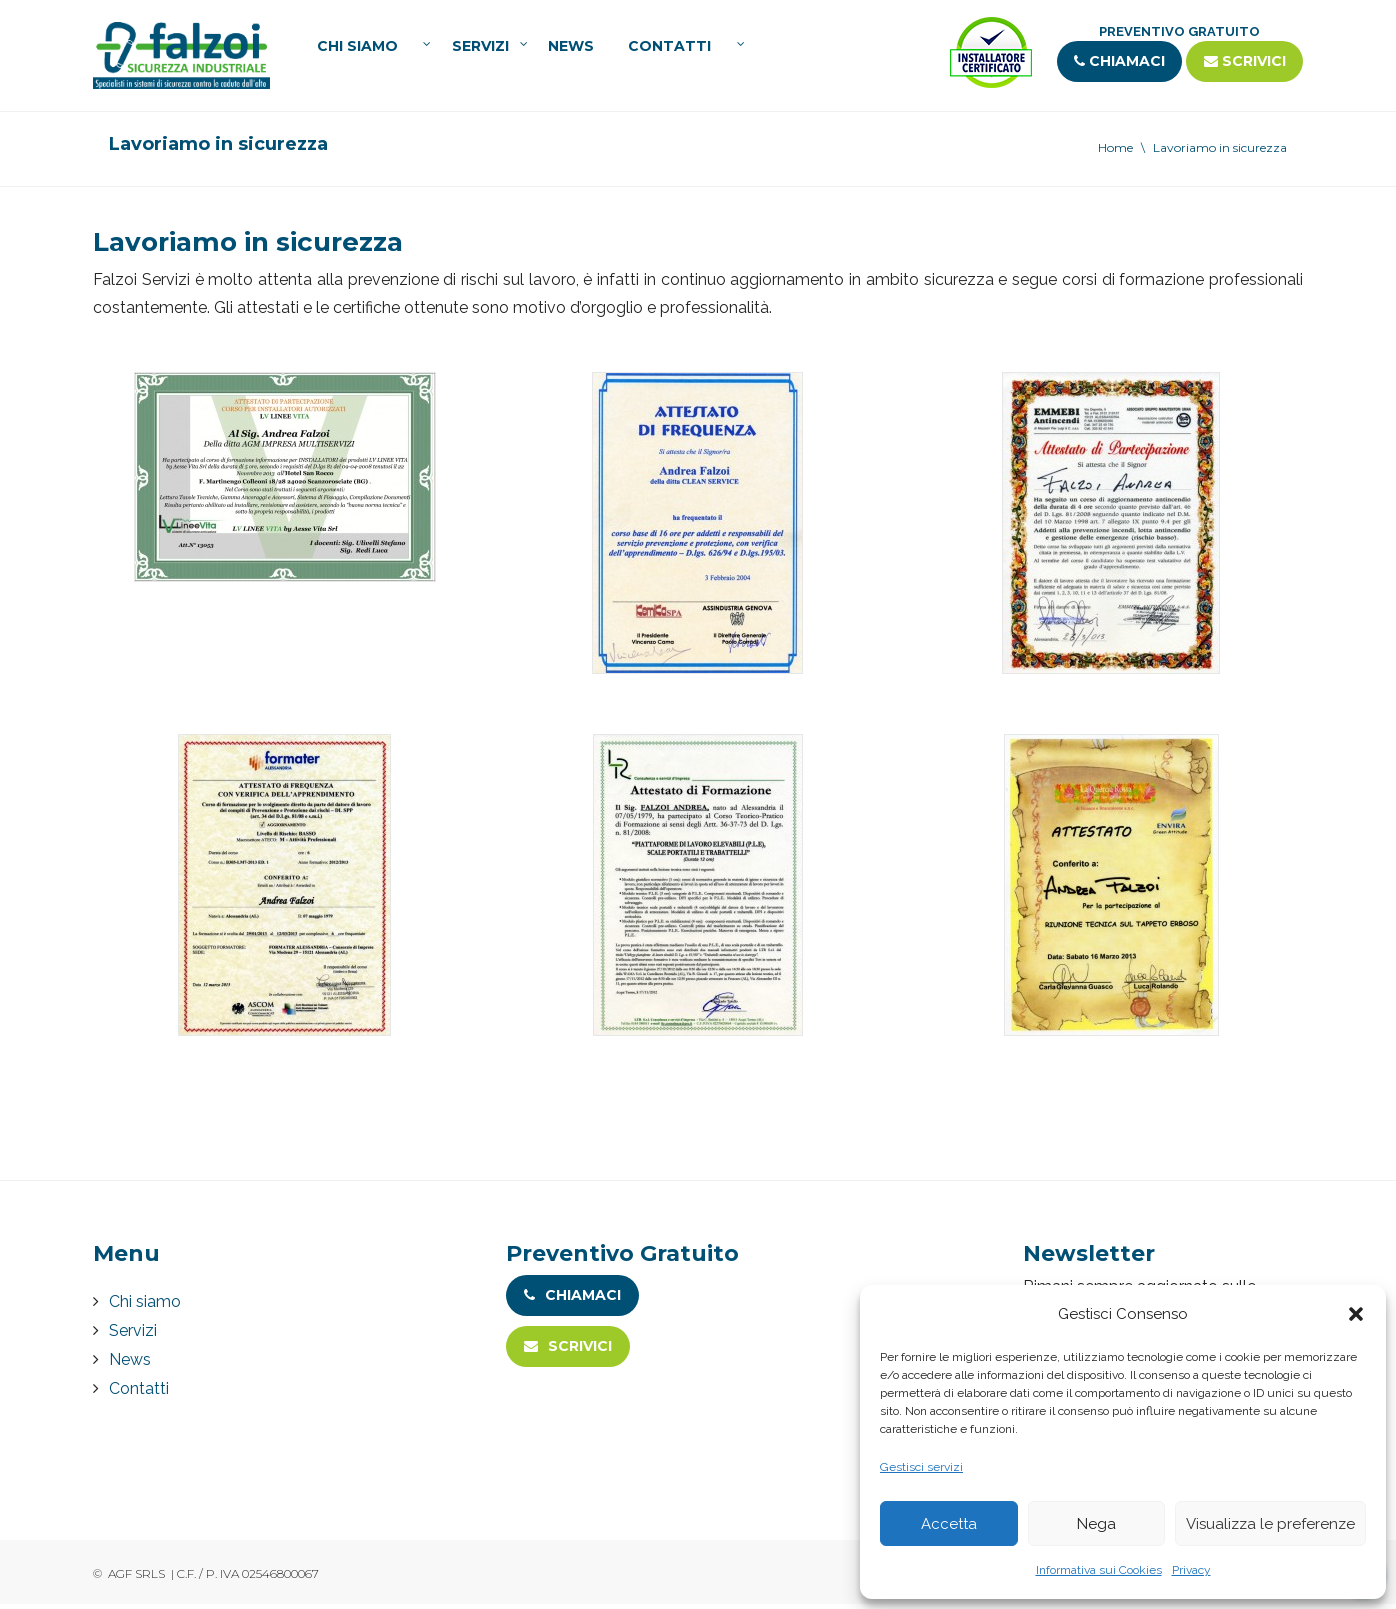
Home (1115, 152)
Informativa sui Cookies (1099, 1570)
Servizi (480, 49)
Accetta (949, 1524)
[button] (1356, 1314)
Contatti (669, 49)
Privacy (1191, 1570)
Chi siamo (357, 49)
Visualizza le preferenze (1270, 1524)
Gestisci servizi (921, 1467)
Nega (1096, 1524)
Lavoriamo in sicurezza (1220, 152)
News (571, 49)
